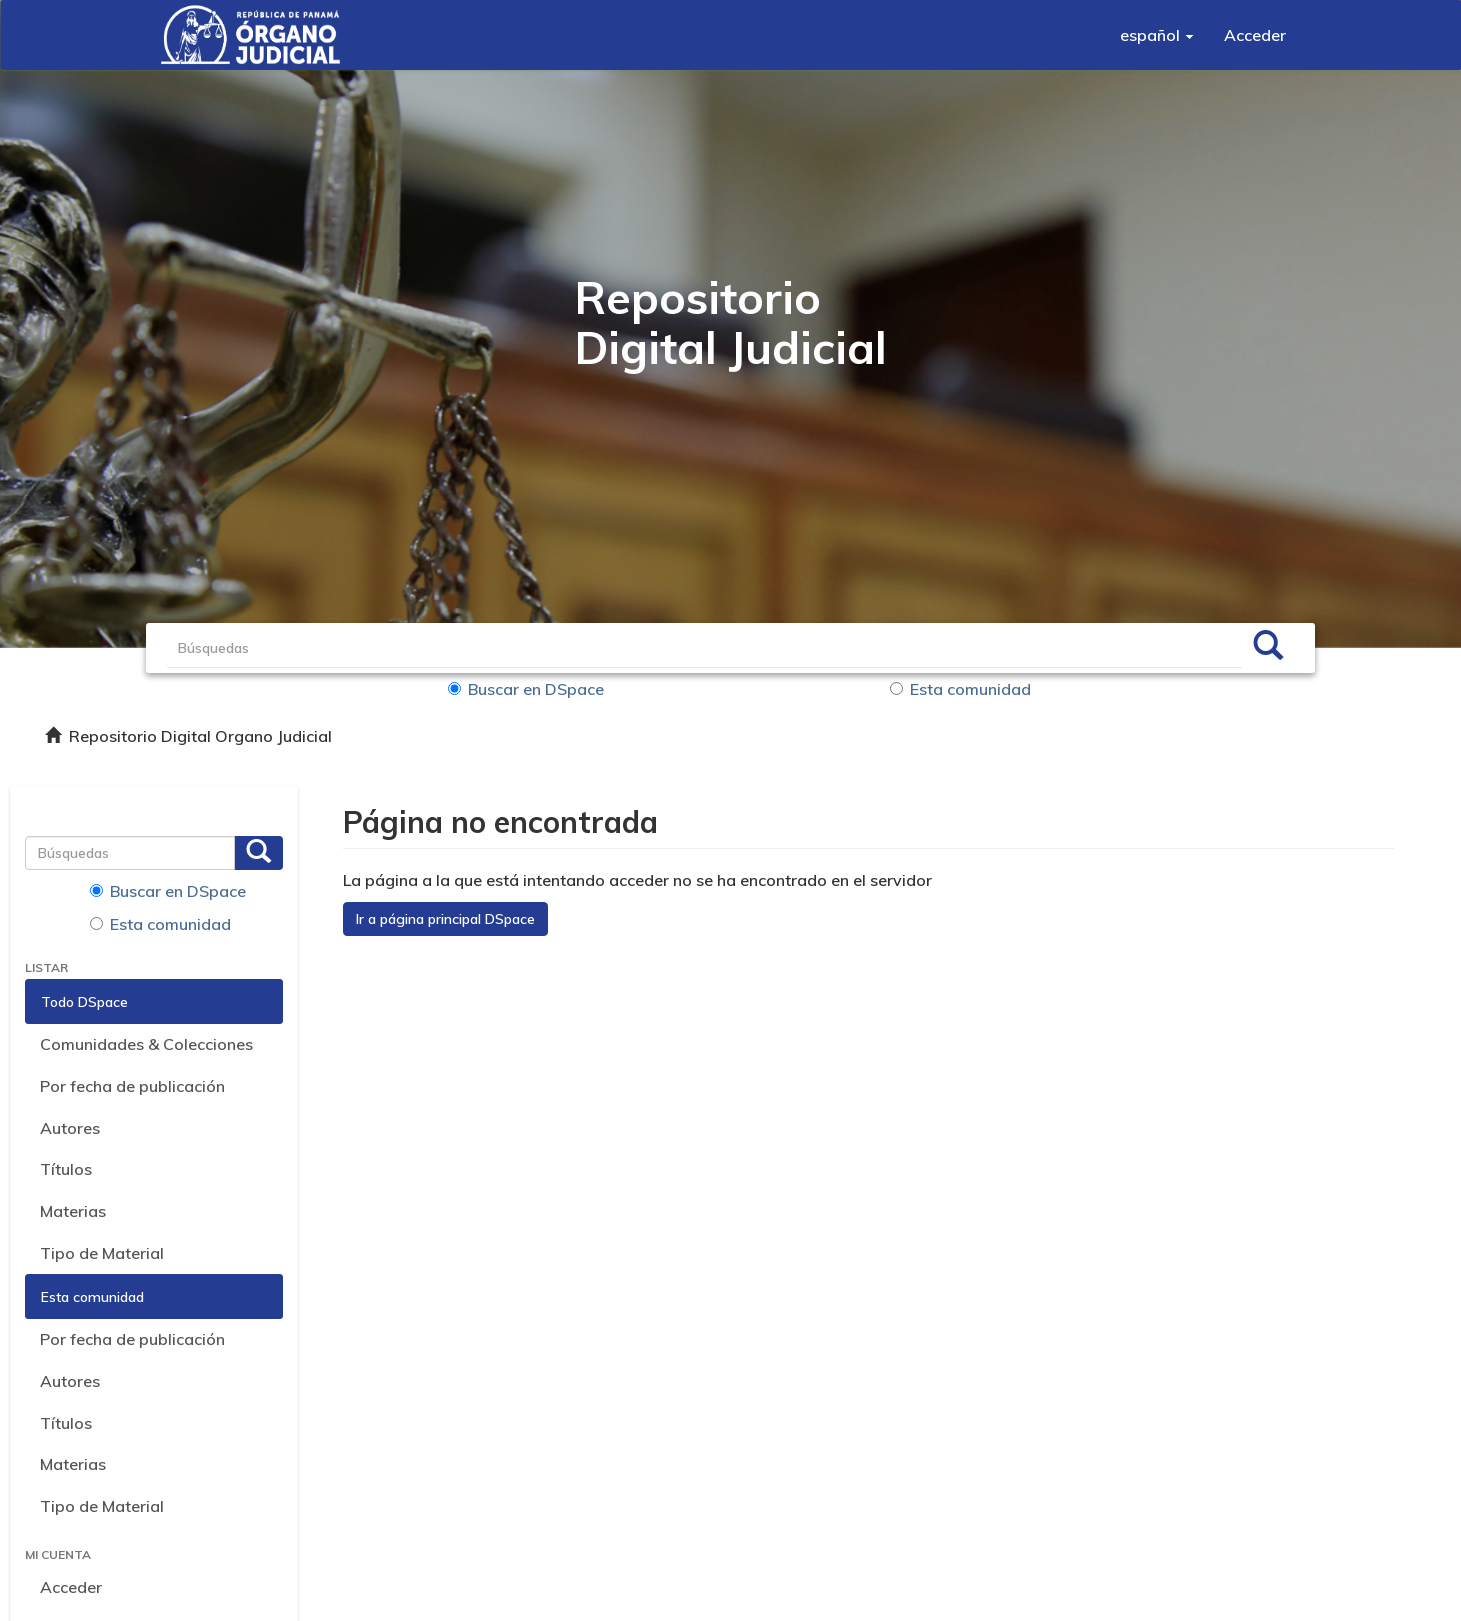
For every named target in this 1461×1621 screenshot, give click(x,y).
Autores (70, 1128)
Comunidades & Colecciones (146, 1044)
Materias (73, 1211)
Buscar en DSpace (526, 689)
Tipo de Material (102, 1253)
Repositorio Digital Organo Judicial (200, 736)
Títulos (66, 1169)
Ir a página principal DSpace (445, 919)
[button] (1157, 35)
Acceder (71, 1587)
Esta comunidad (960, 689)
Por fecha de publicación (132, 1086)
